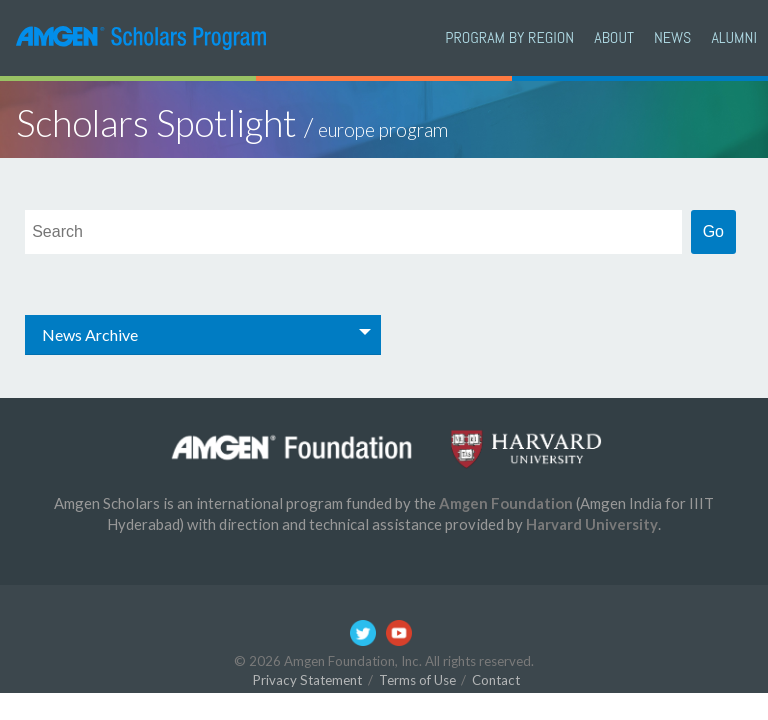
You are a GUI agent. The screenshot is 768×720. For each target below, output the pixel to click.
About (614, 37)
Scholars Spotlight (232, 123)
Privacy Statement (307, 680)
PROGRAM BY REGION (509, 37)
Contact (496, 680)
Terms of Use (417, 680)
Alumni (734, 37)
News (672, 37)
